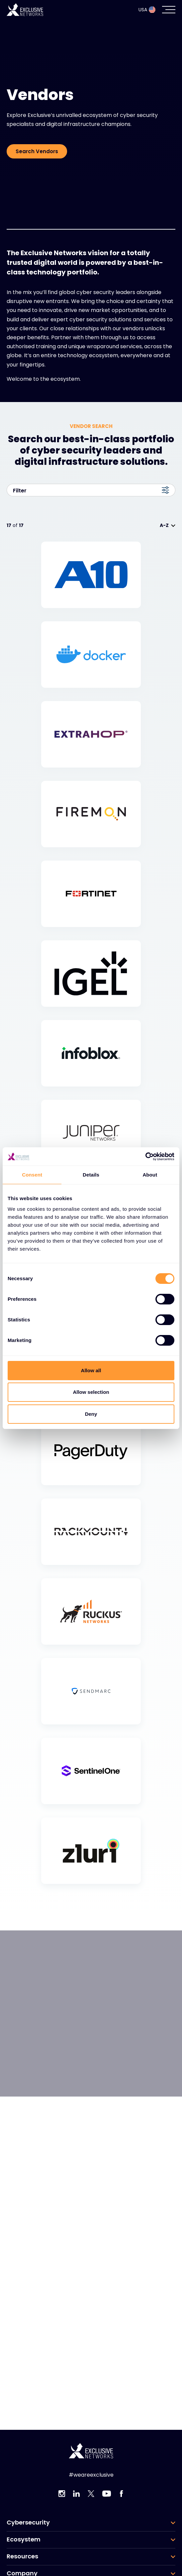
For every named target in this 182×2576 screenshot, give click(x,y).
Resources (22, 2556)
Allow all (91, 1370)
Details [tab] (91, 1175)
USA (146, 9)
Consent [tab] (32, 1175)
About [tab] (149, 1175)
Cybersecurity (28, 2522)
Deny (91, 1414)
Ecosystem (24, 2539)
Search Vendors (37, 151)
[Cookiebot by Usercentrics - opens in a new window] (145, 1156)
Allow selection (91, 1392)
